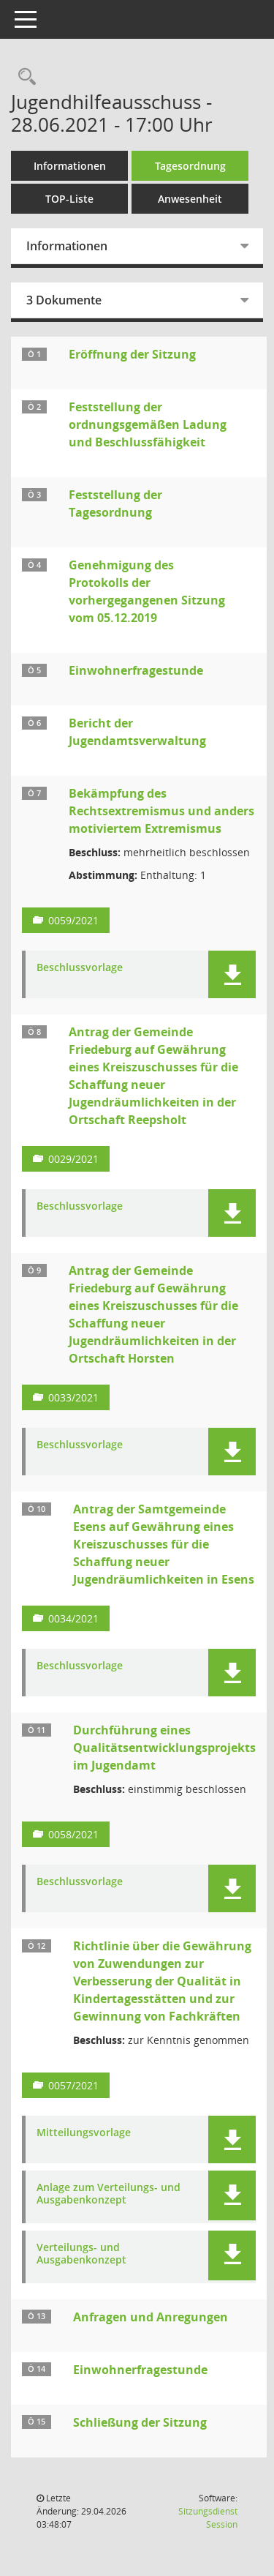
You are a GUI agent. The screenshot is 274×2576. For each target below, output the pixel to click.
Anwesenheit (190, 199)
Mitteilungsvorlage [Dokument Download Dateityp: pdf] (84, 2133)
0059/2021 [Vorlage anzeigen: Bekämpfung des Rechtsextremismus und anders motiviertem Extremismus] (73, 920)
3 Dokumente (64, 300)
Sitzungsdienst (207, 2518)
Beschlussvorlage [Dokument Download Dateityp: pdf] (80, 968)
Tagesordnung (190, 166)
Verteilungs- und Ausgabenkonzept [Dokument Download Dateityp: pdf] (81, 2254)
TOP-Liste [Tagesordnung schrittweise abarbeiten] (69, 199)
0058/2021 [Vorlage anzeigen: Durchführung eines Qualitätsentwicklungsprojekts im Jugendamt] (73, 1834)
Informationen (70, 166)
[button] (232, 974)
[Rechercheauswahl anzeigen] (23, 77)
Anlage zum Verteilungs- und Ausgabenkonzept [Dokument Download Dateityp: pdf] (108, 2194)
